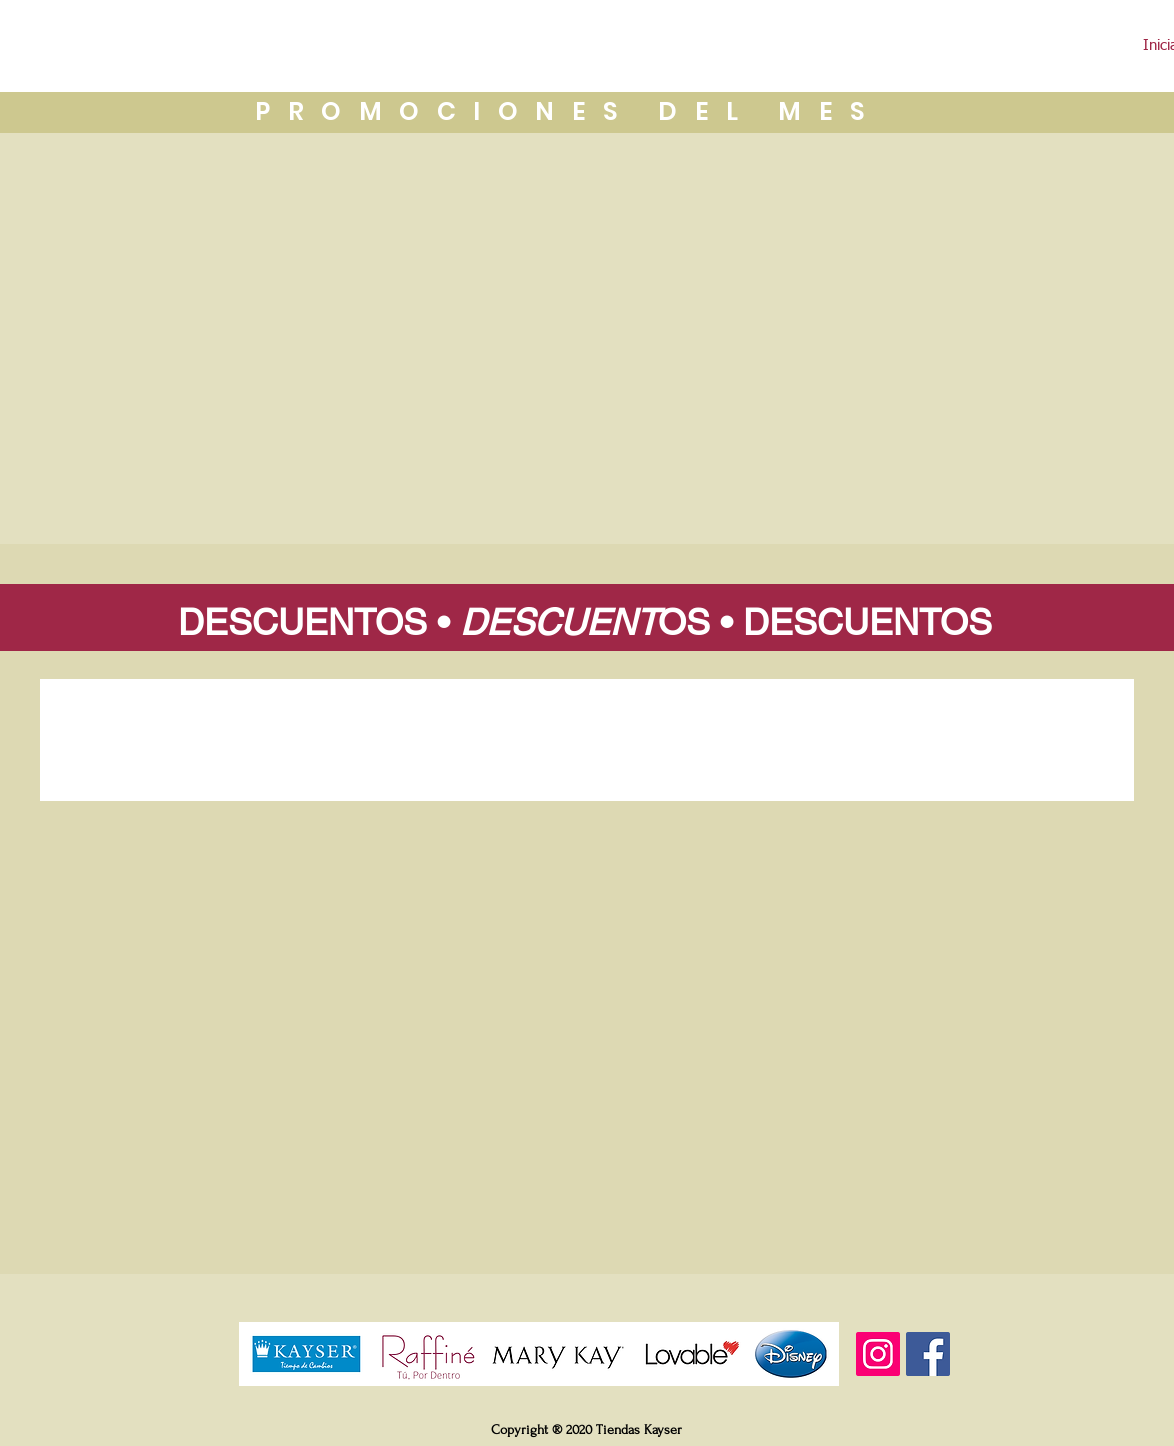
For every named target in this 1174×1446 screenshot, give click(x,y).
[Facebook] (928, 1354)
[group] (587, 746)
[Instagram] (878, 1354)
